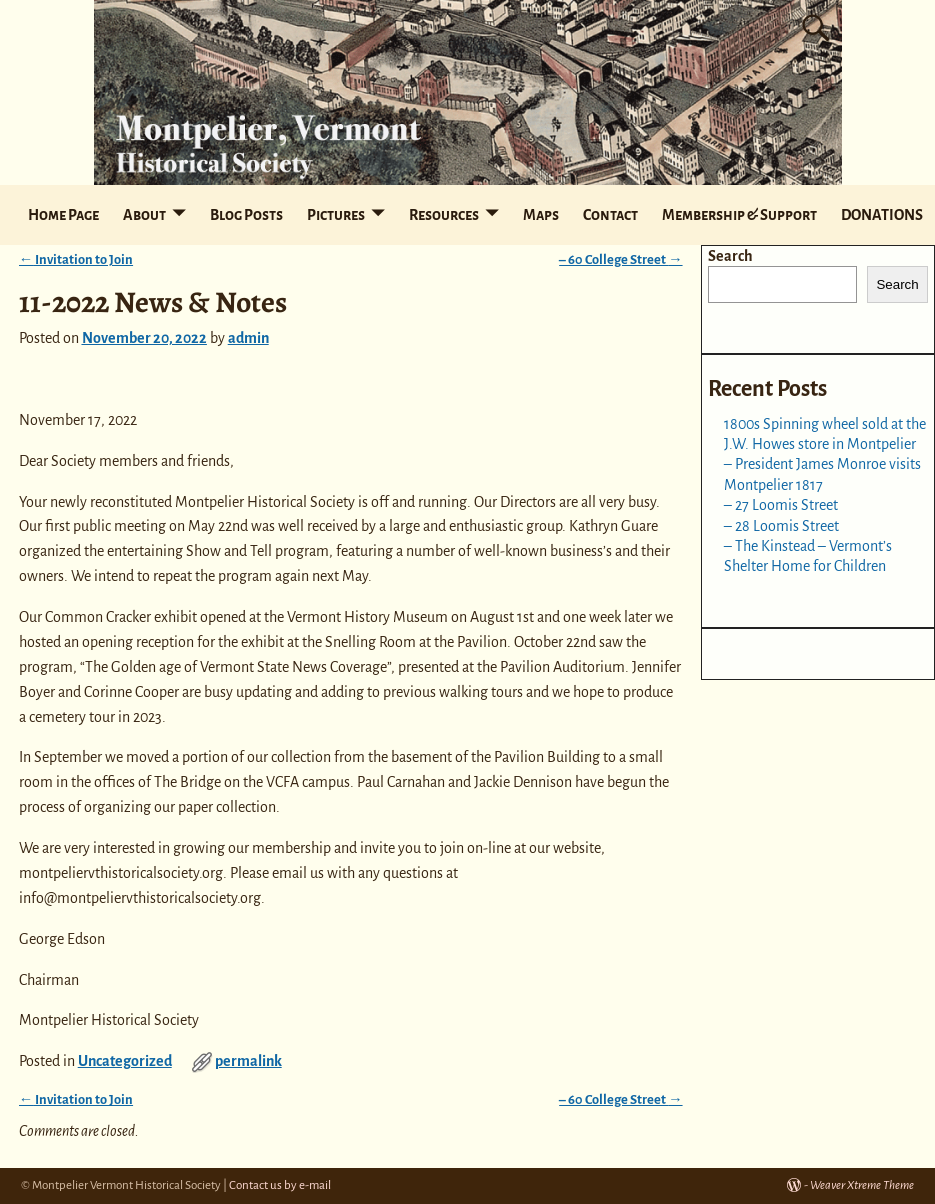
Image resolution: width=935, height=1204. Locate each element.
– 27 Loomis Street (781, 505)
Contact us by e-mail (280, 1185)
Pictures (336, 215)
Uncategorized (125, 1061)
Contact (610, 215)
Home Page (63, 215)
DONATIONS (882, 215)
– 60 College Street (620, 259)
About (144, 215)
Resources (444, 215)
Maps (541, 215)
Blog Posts (246, 215)
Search (730, 256)
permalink (248, 1061)
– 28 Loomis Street (781, 526)
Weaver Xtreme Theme (862, 1185)
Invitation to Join (76, 259)
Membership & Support (739, 215)
